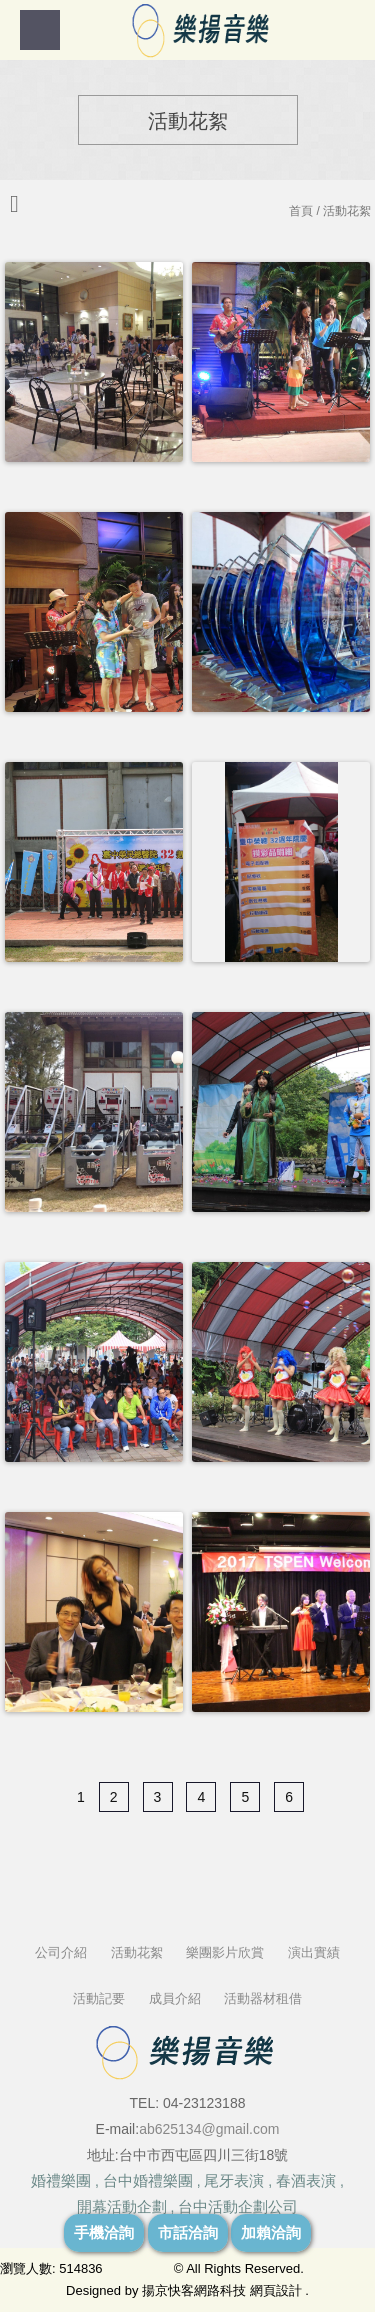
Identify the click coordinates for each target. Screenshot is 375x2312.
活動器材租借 (263, 1998)
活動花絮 (137, 1952)
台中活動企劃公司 (238, 2206)
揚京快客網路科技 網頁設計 (222, 2290)
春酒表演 (306, 2180)
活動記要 (99, 1998)
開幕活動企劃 (122, 2206)
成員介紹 (175, 1998)
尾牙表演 (234, 2180)
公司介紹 (61, 1952)
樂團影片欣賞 (225, 1952)
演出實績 (314, 1952)
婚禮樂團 (61, 2180)
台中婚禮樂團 (148, 2180)
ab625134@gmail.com (209, 2129)
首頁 (301, 211)
